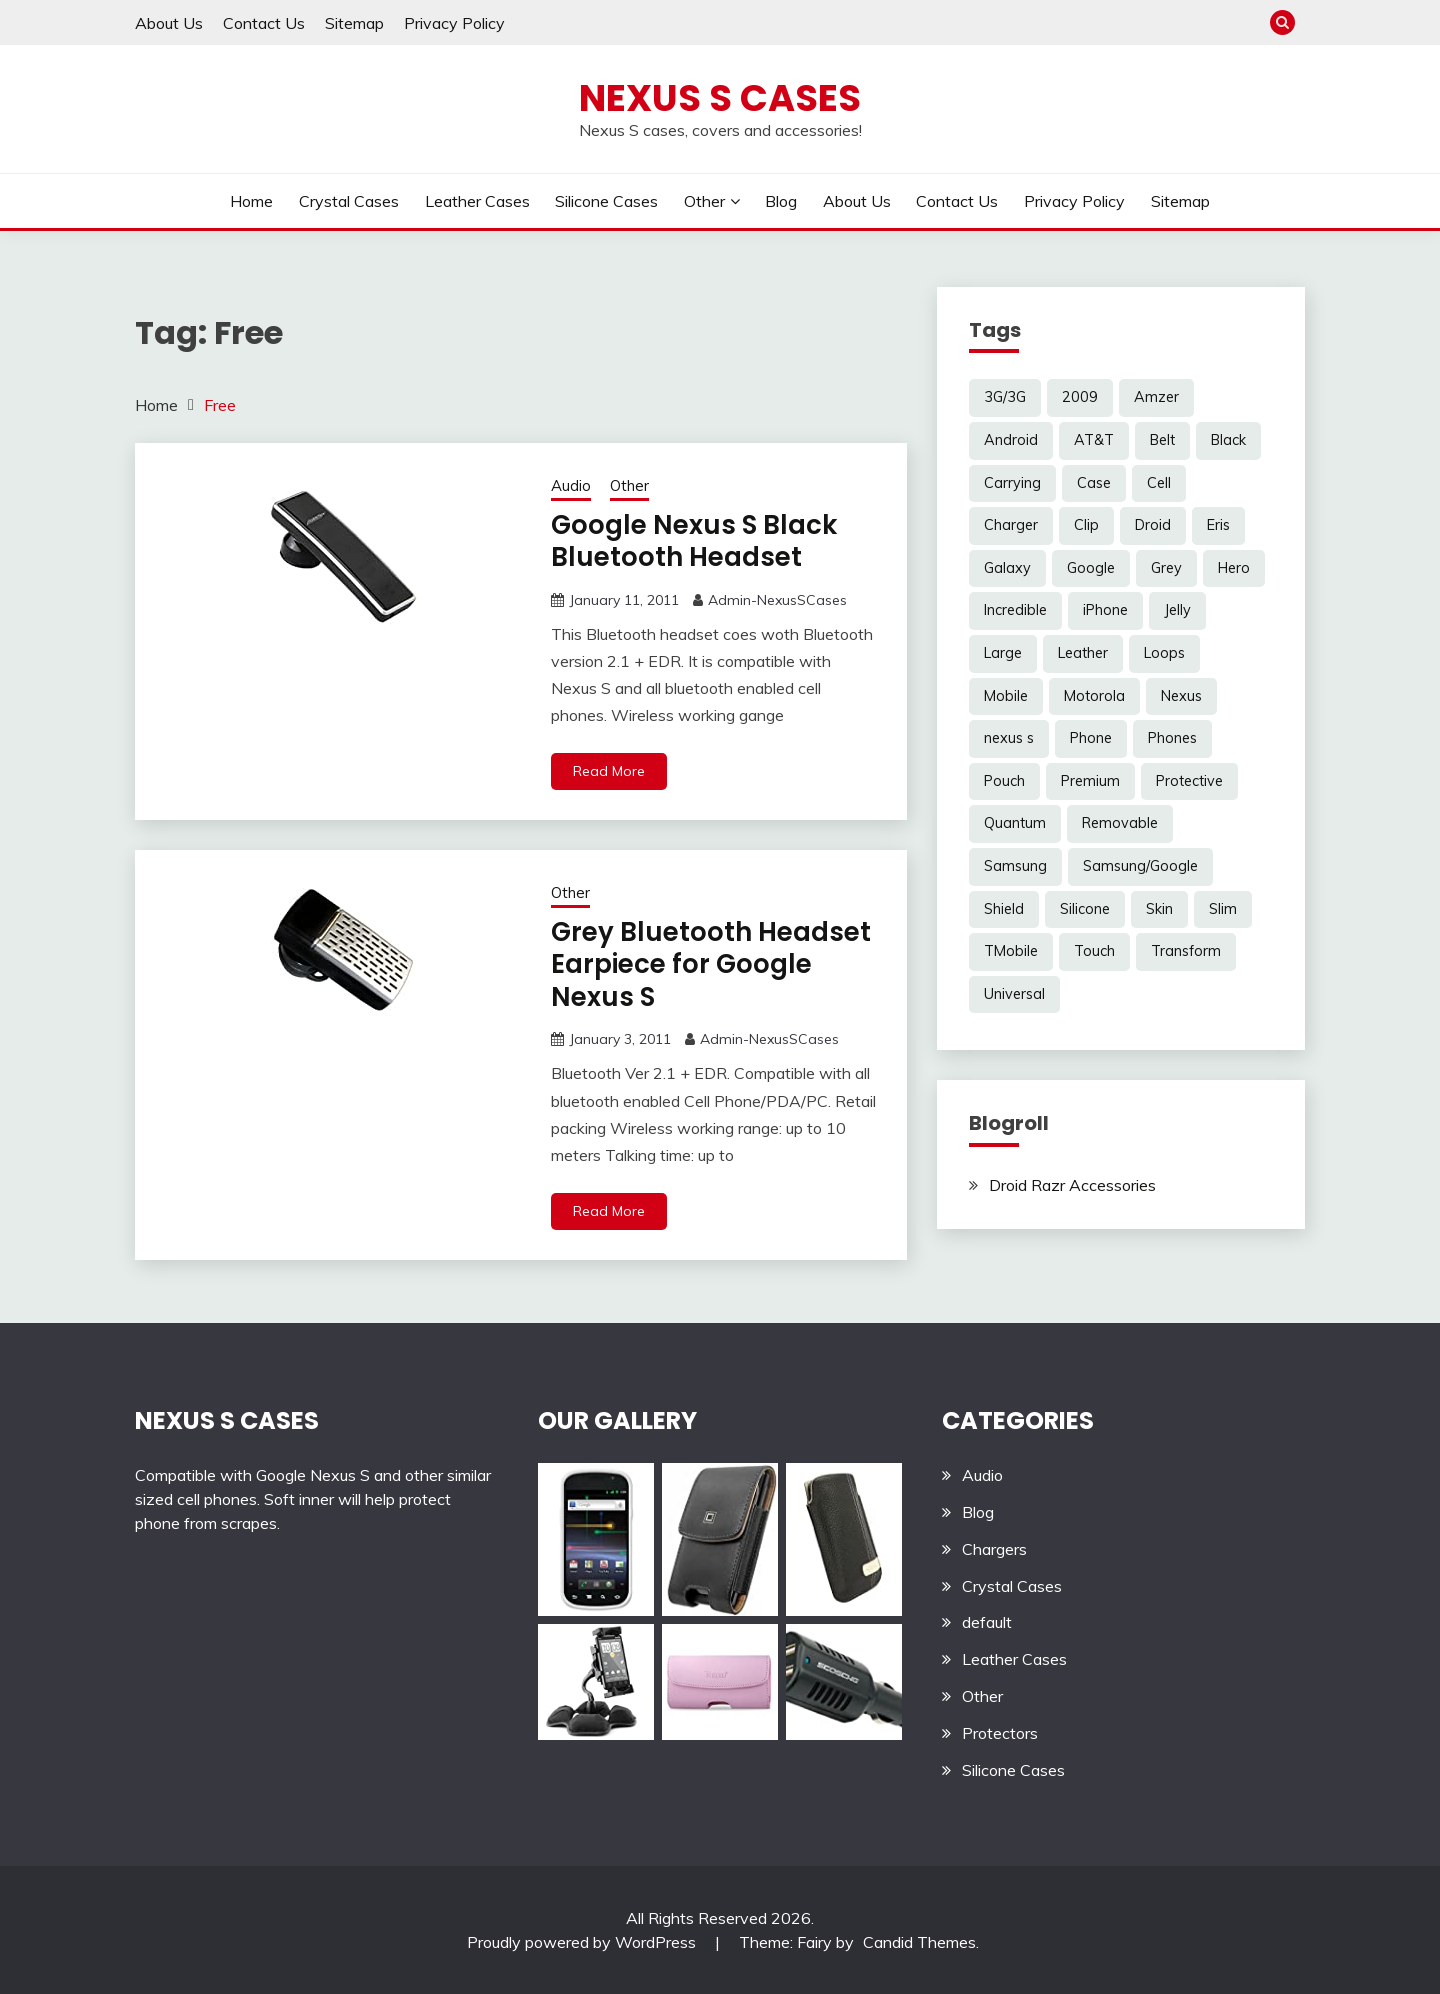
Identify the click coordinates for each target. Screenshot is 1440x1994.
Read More (609, 771)
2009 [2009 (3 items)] (1080, 397)
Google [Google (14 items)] (1091, 568)
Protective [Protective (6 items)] (1189, 781)
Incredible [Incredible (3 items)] (1015, 610)
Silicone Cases (606, 201)
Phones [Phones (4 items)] (1172, 738)
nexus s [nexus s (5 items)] (1009, 738)
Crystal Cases (349, 201)
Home (251, 201)
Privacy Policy (454, 23)
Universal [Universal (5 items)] (1014, 994)
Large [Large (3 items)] (1003, 653)
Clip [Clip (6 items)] (1086, 525)
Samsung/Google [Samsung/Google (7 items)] (1140, 866)
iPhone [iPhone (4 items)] (1105, 610)
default (987, 1622)
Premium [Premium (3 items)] (1090, 781)
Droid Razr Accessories (1072, 1185)
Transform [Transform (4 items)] (1186, 951)
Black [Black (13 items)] (1228, 440)
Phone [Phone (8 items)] (1091, 738)
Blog (781, 201)
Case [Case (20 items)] (1094, 483)
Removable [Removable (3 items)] (1120, 823)
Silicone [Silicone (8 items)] (1085, 909)
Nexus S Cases (720, 98)
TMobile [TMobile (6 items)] (1011, 951)
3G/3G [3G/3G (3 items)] (1005, 397)
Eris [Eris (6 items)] (1218, 525)
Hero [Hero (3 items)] (1234, 568)
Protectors (1000, 1733)
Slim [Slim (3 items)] (1223, 909)
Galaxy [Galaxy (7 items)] (1007, 568)
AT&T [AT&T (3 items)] (1094, 440)
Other (704, 201)
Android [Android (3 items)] (1011, 440)
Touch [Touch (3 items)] (1094, 951)
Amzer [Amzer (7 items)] (1156, 397)
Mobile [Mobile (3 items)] (1006, 696)
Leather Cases (477, 201)
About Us (169, 23)
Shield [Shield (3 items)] (1004, 909)
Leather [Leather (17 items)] (1083, 653)
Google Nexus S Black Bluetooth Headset (694, 541)
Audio (571, 485)
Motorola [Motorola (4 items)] (1094, 696)
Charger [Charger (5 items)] (1011, 525)
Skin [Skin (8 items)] (1159, 909)
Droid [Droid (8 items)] (1153, 525)
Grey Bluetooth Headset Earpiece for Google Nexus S (711, 964)
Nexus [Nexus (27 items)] (1181, 696)
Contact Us (264, 23)
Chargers (994, 1549)
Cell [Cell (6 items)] (1159, 483)
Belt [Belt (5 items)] (1162, 440)
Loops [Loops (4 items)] (1164, 653)
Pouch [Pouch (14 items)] (1004, 781)
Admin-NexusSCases (777, 600)
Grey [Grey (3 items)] (1166, 568)
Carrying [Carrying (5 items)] (1012, 483)
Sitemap (354, 23)
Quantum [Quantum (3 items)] (1015, 823)
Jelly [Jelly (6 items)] (1177, 610)
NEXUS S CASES (227, 1420)
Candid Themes (919, 1942)
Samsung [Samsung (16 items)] (1015, 866)
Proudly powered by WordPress (583, 1942)
